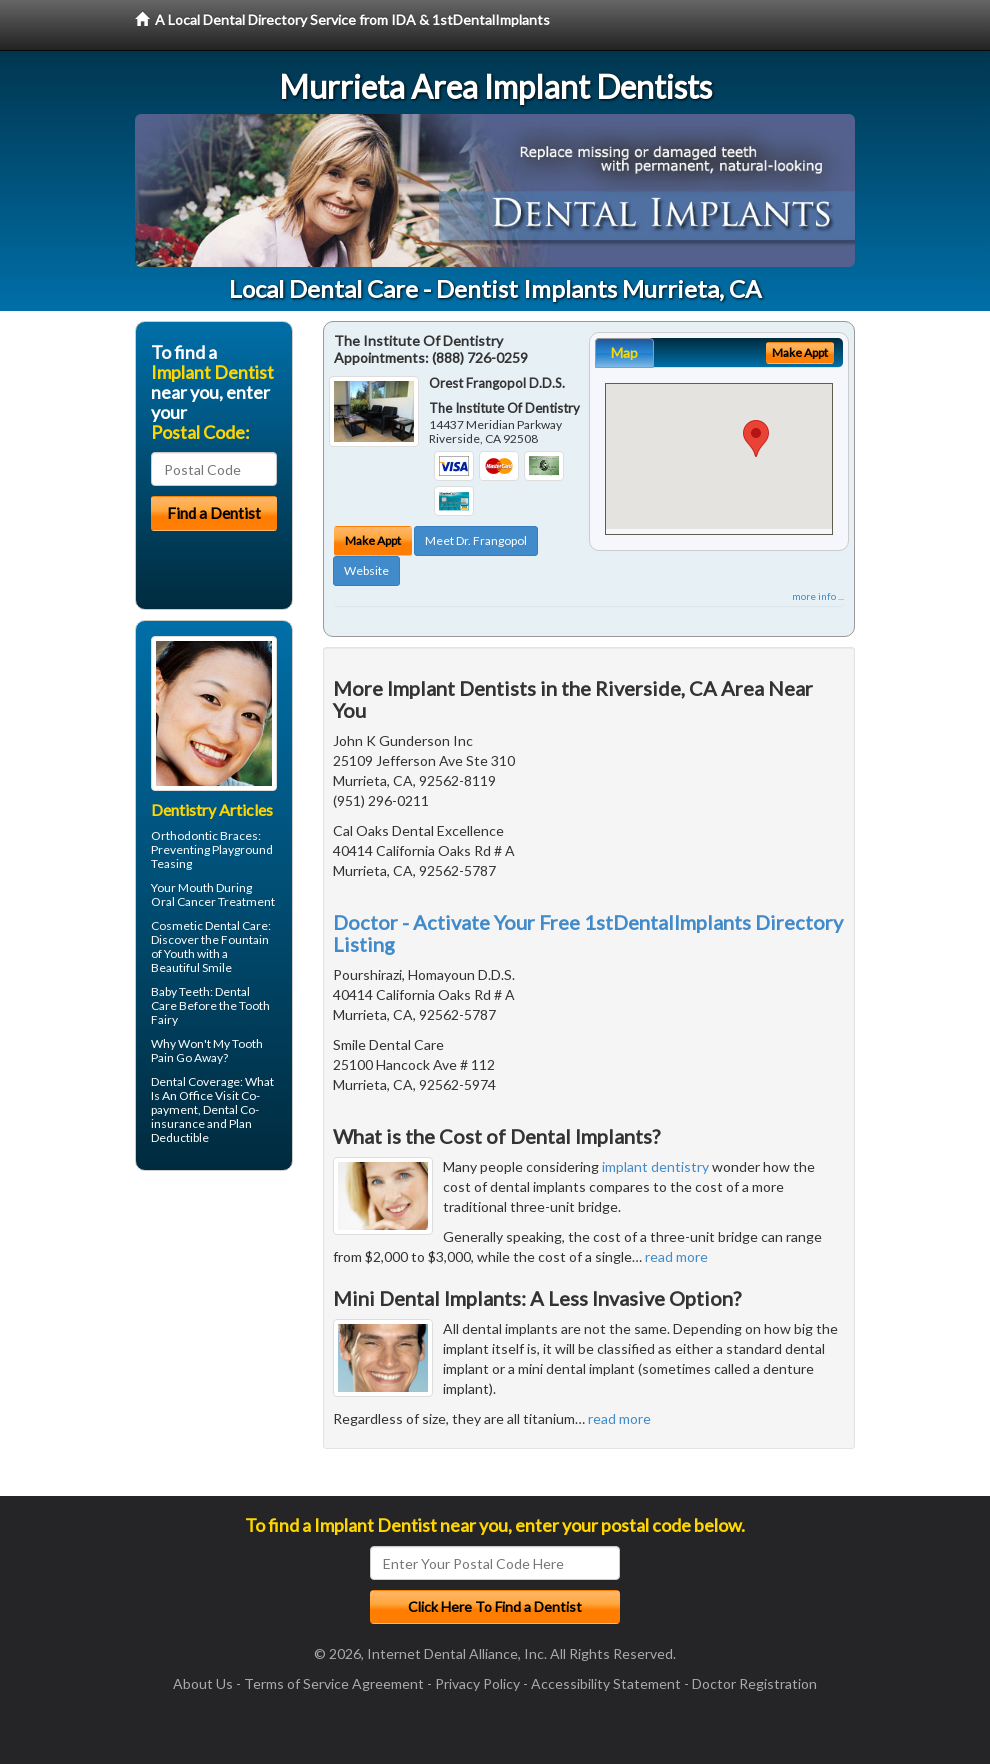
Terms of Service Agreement (334, 1683)
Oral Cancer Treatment (213, 901)
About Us (203, 1683)
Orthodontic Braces (204, 835)
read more (676, 1256)
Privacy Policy (477, 1683)
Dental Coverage (195, 1081)
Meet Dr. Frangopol (476, 540)
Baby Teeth (180, 991)
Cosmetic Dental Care (209, 925)
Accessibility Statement (606, 1683)
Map (624, 352)
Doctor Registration (754, 1683)
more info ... (818, 596)
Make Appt (373, 540)
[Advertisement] (237, 1341)
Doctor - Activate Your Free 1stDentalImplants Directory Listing (588, 933)
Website (366, 570)
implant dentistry (655, 1166)
